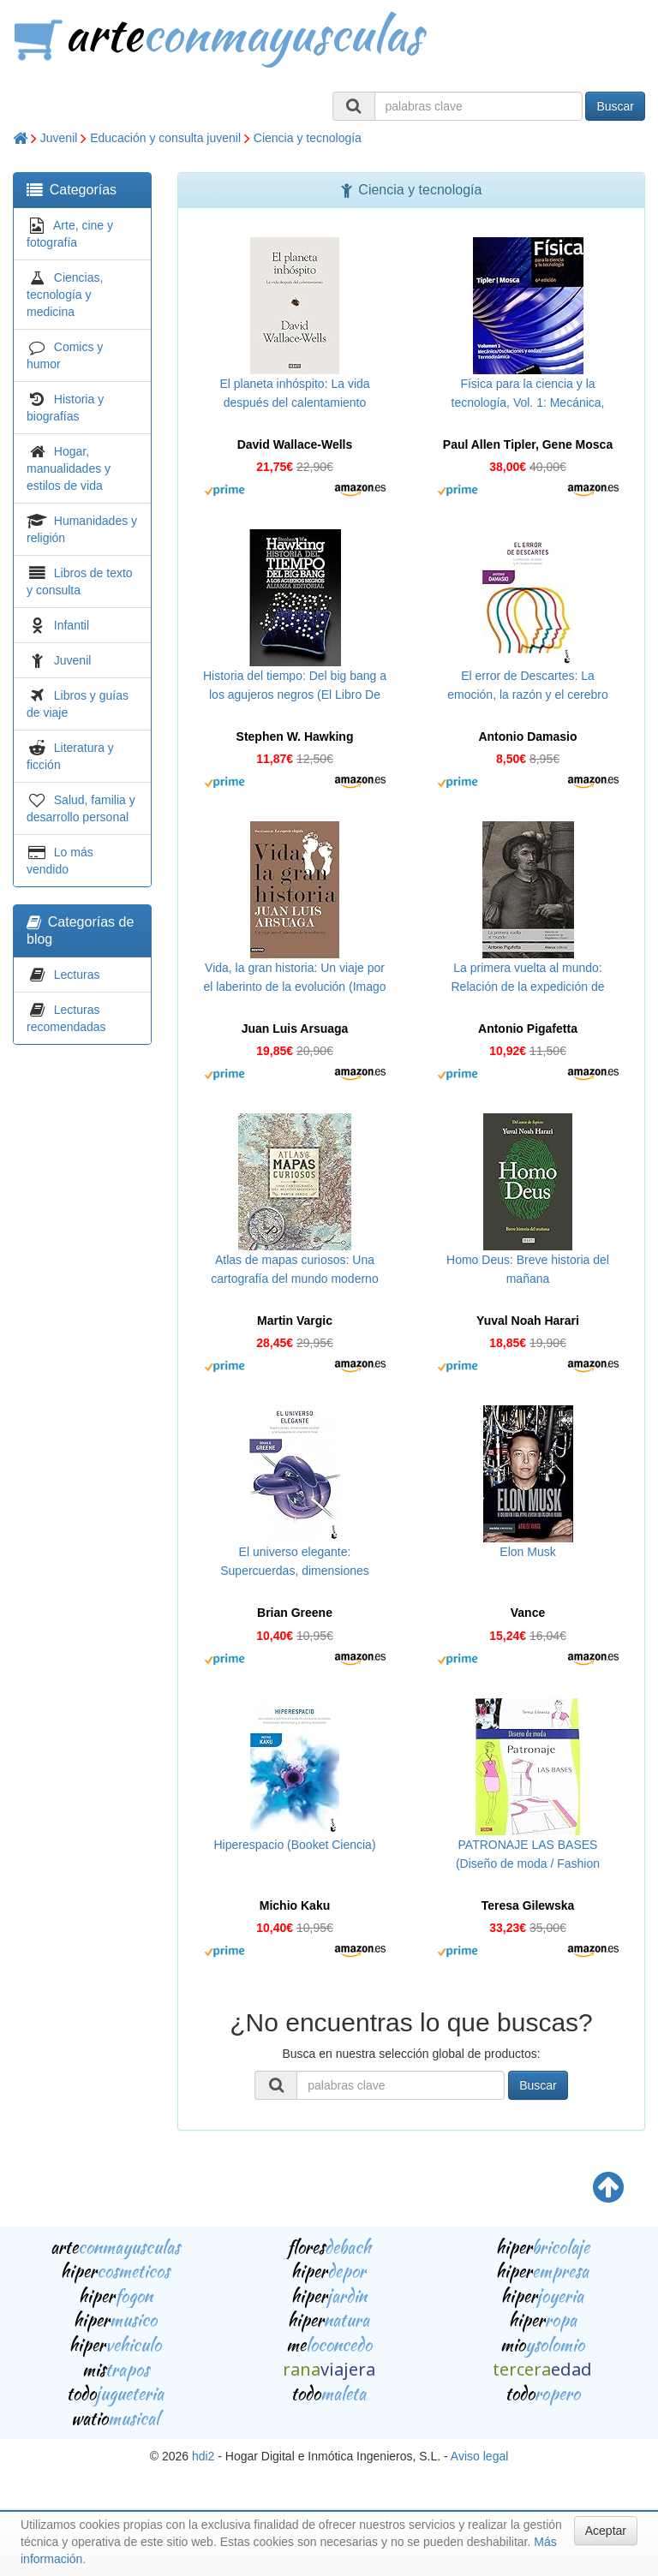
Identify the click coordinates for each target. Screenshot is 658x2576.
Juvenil (59, 138)
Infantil (71, 625)
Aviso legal (479, 2456)
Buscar (615, 106)
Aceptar (605, 2530)
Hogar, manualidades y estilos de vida (69, 468)
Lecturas (77, 974)
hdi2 (203, 2456)
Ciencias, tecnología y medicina (65, 295)
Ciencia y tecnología (308, 138)
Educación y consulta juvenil (165, 138)
